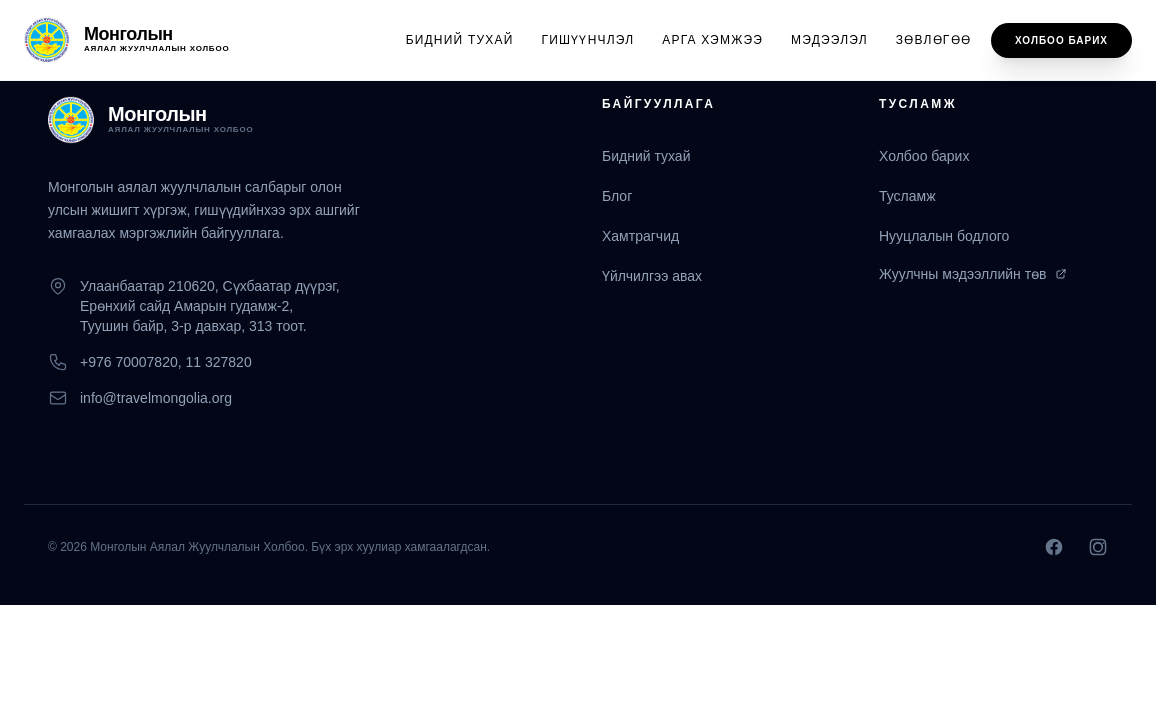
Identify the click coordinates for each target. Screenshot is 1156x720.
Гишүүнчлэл (588, 40)
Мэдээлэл (829, 40)
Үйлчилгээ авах (652, 276)
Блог (617, 196)
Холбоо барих (1061, 40)
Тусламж (907, 196)
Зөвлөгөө (933, 40)
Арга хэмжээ (712, 40)
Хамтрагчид (640, 236)
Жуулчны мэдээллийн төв (973, 274)
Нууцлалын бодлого (944, 236)
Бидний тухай (460, 40)
